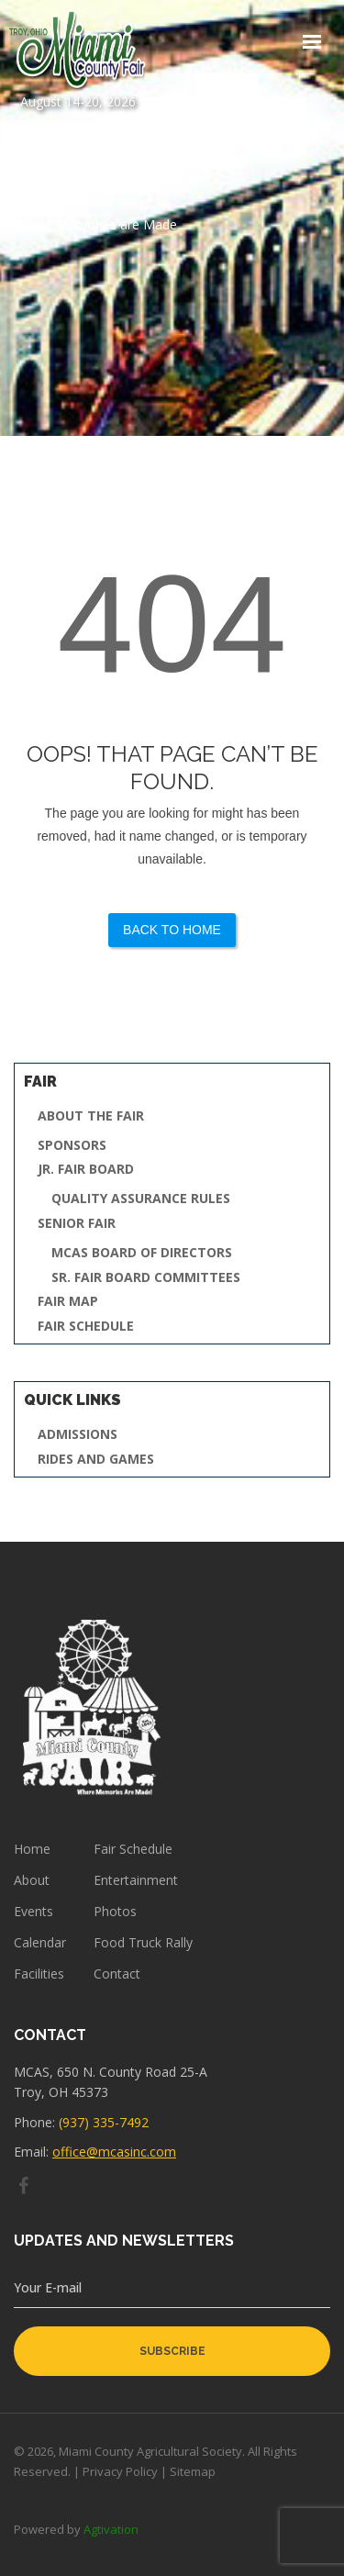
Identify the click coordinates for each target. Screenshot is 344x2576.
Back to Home (172, 929)
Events (33, 1911)
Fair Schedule (86, 1326)
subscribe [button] (172, 2351)
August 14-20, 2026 (78, 59)
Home (32, 1849)
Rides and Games (96, 1459)
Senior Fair (77, 1224)
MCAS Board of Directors (141, 1253)
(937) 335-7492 (104, 2122)
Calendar (40, 1942)
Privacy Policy (120, 2471)
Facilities (39, 1974)
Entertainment (136, 1880)
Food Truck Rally (143, 1942)
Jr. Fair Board (86, 1169)
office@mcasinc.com (114, 2151)
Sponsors (72, 1146)
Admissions (77, 1435)
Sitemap (193, 2471)
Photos (115, 1911)
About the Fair (91, 1116)
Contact (117, 1974)
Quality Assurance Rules (140, 1199)
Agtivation (111, 2529)
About (32, 1880)
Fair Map (68, 1302)
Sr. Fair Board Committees (145, 1278)
